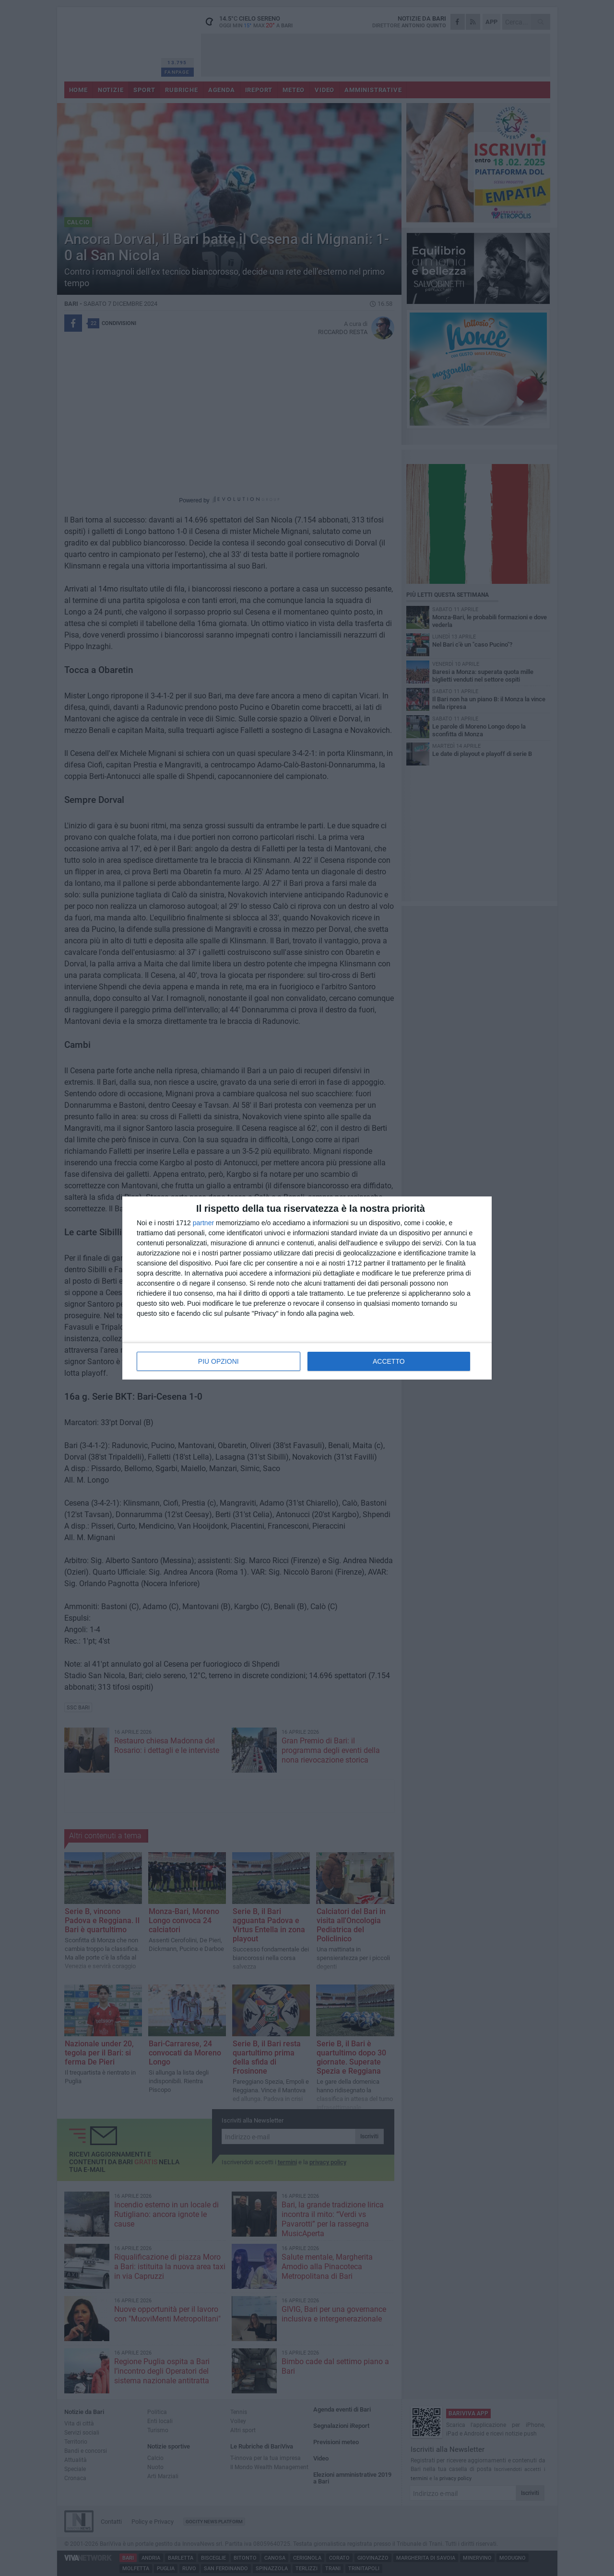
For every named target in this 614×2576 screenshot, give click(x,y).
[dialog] (307, 1288)
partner (203, 1222)
